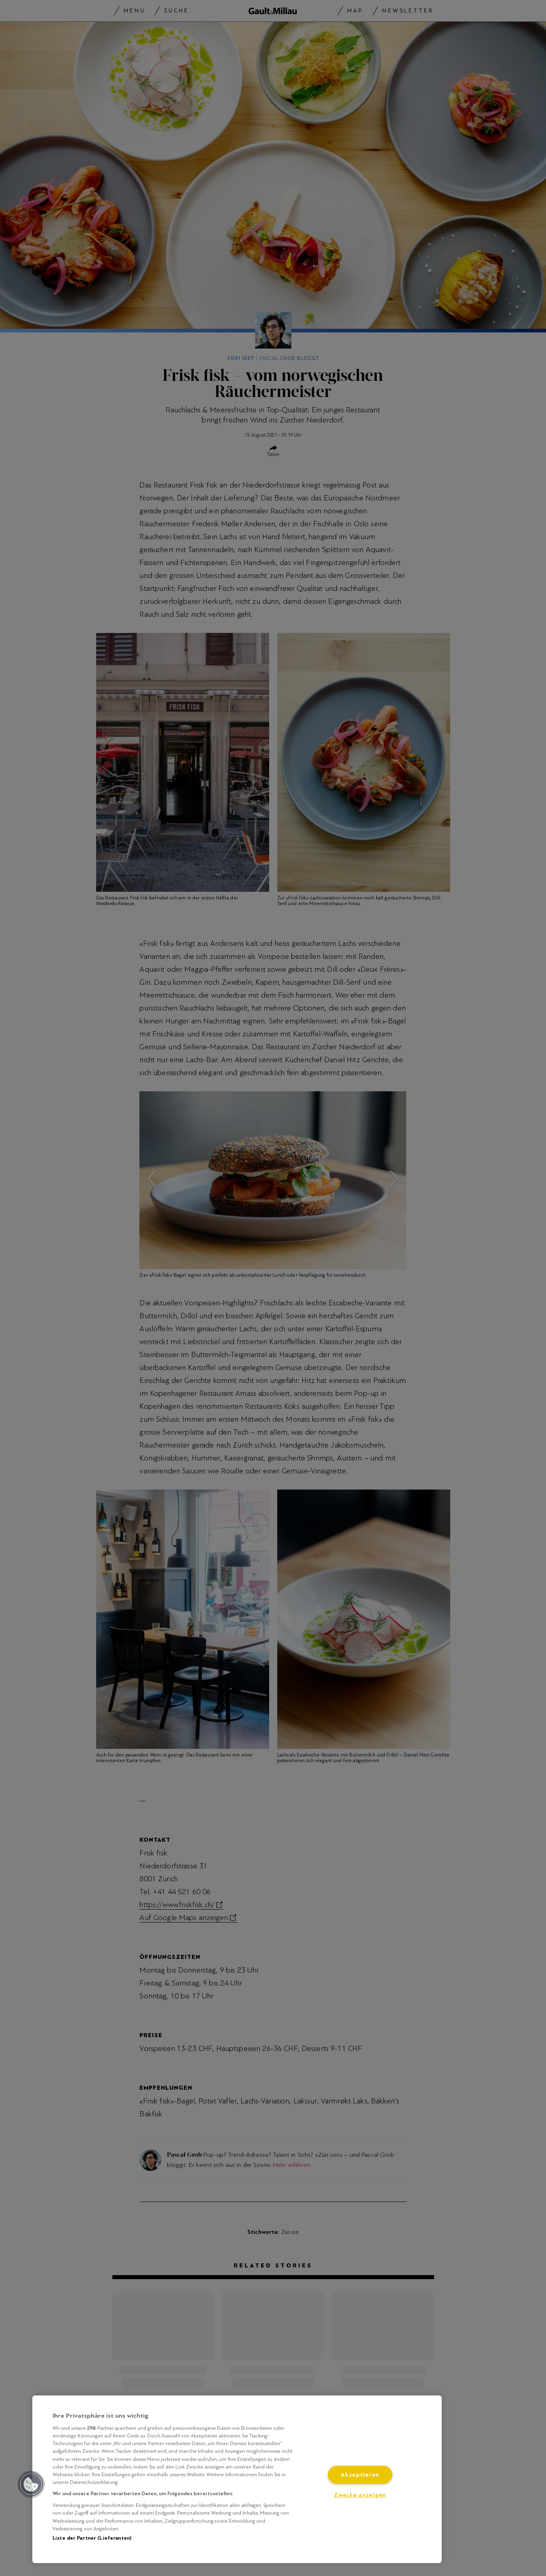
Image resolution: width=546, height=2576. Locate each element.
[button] (31, 2484)
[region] (237, 2479)
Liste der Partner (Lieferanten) (92, 2538)
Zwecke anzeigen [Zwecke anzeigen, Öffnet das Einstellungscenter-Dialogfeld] (360, 2495)
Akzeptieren (360, 2474)
